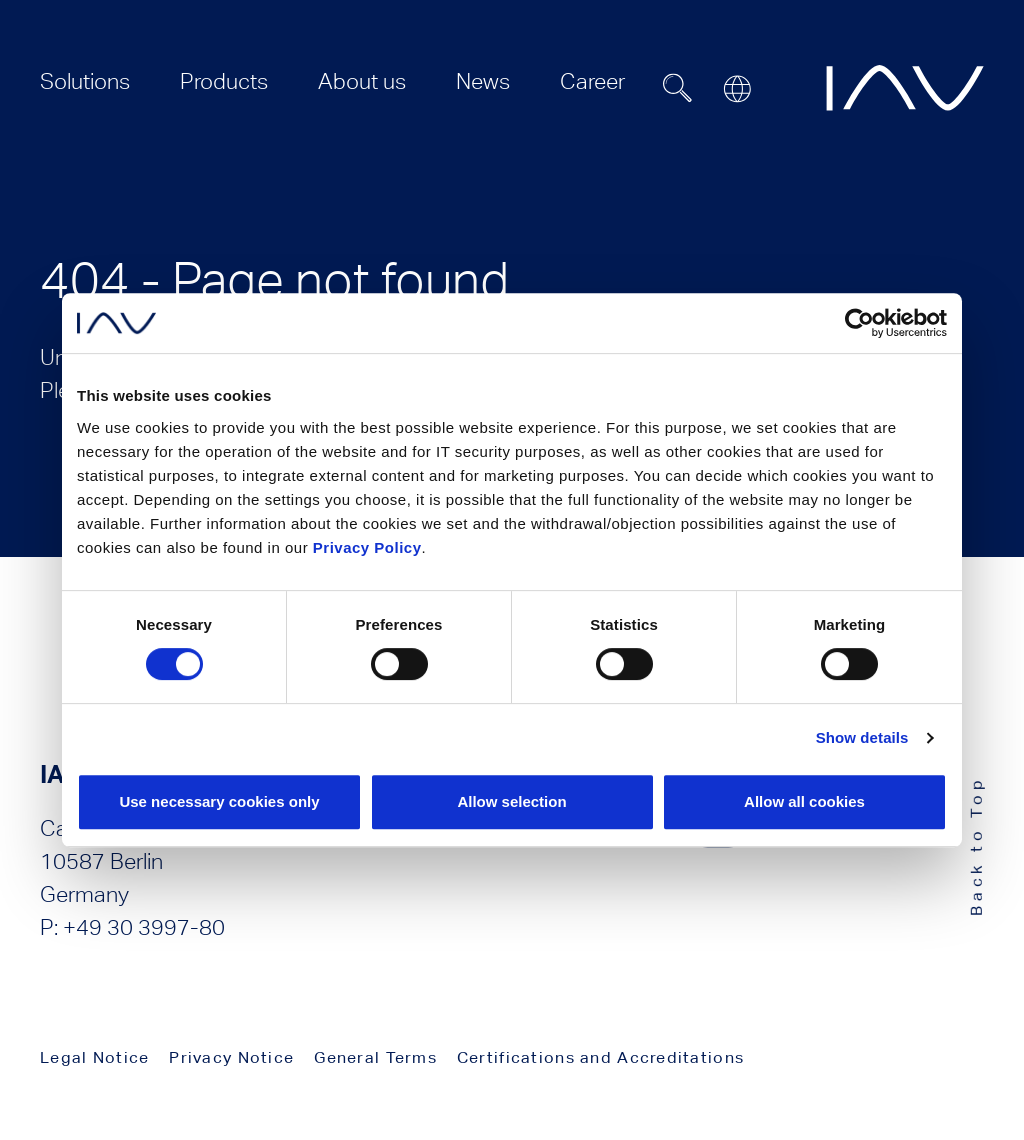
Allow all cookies (804, 801)
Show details (862, 737)
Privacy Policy (367, 547)
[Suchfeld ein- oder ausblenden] (678, 88)
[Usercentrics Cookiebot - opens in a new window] (859, 323)
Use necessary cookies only (219, 801)
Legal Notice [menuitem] (94, 1057)
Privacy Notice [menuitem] (231, 1057)
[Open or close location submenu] (737, 89)
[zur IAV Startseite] (905, 88)
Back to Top (976, 845)
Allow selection (511, 801)
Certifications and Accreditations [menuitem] (600, 1057)
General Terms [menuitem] (375, 1057)
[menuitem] (85, 81)
